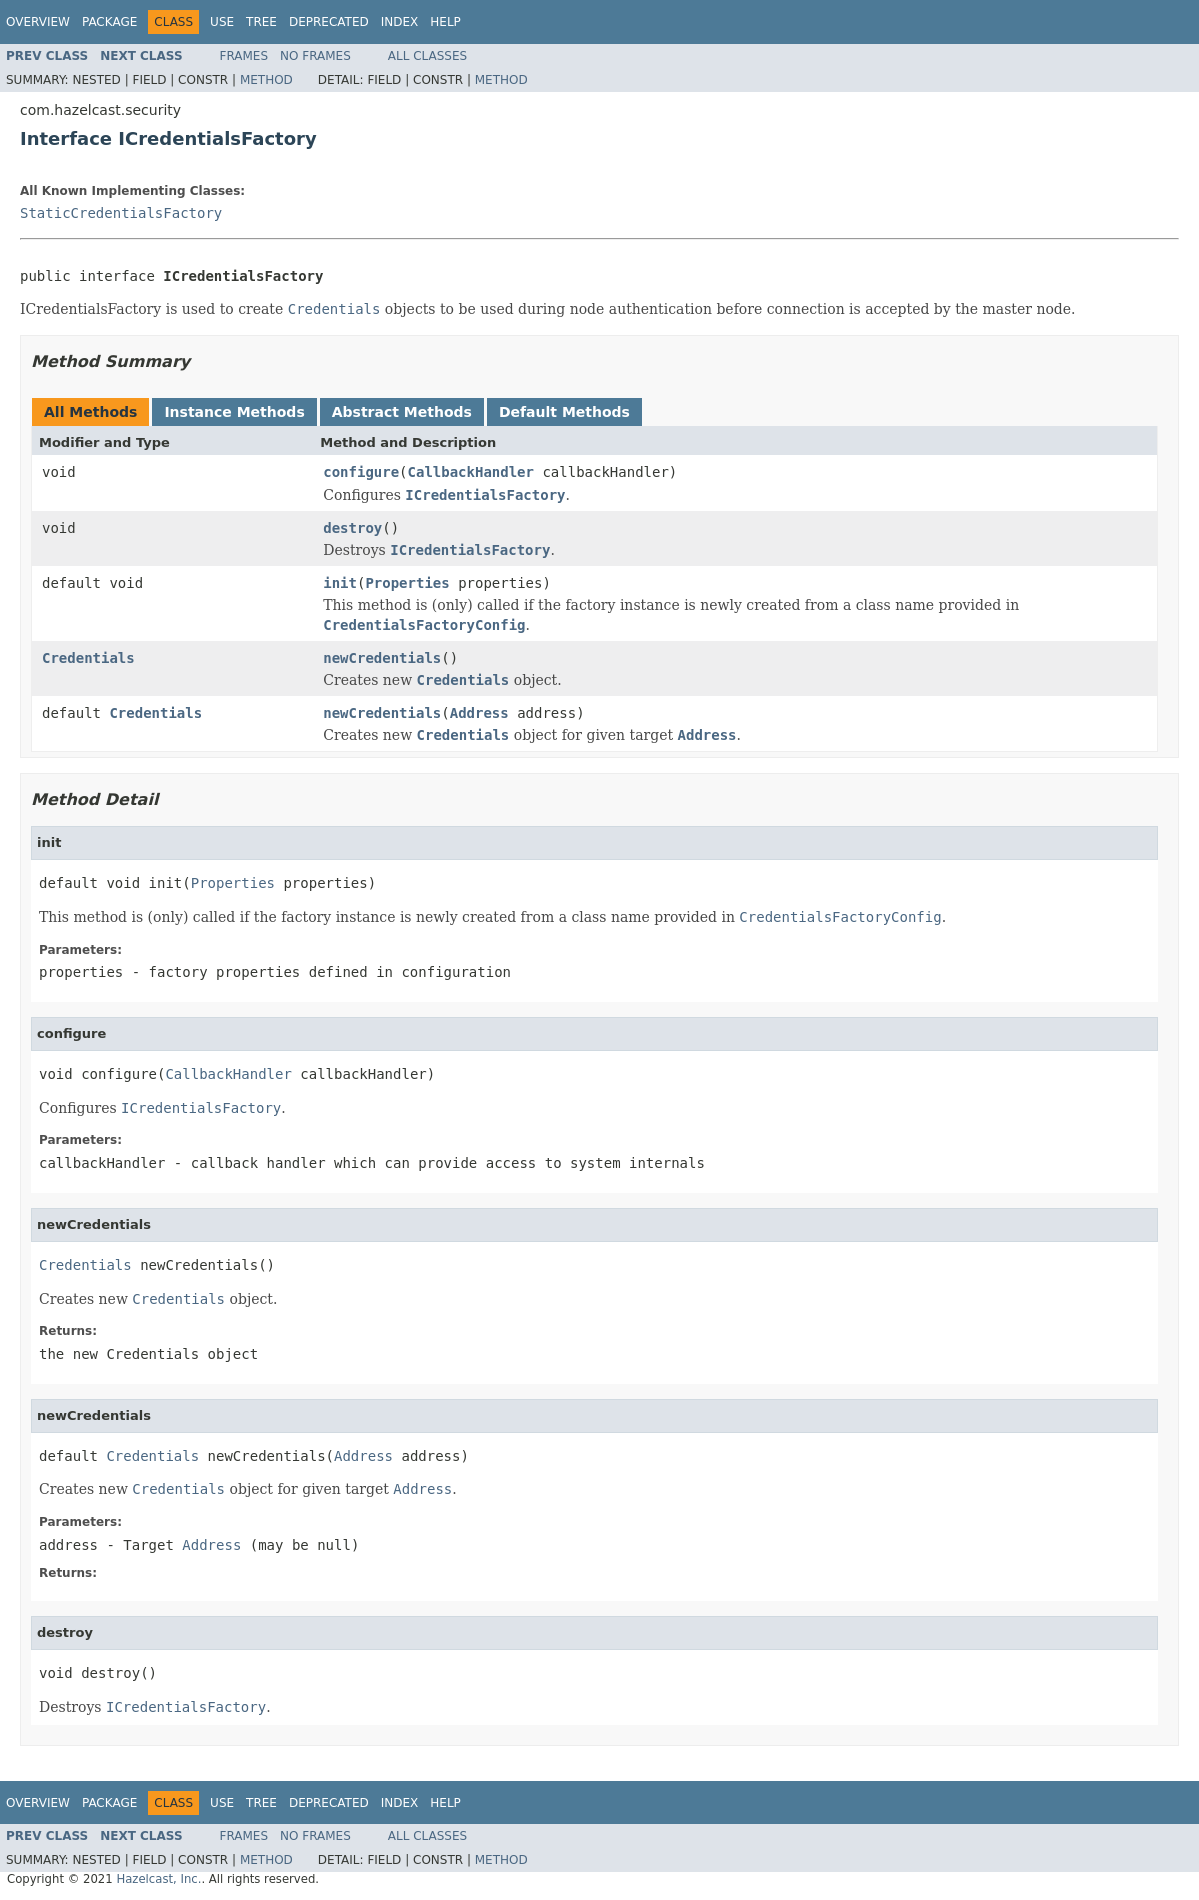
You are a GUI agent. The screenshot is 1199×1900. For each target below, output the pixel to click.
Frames (244, 56)
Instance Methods (234, 412)
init (340, 583)
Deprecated (329, 22)
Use (222, 22)
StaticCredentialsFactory (121, 213)
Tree (261, 22)
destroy (352, 528)
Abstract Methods (402, 412)
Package (109, 22)
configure (361, 472)
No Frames (315, 56)
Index (400, 22)
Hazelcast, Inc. (158, 1879)
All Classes (427, 56)
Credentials (88, 658)
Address (479, 713)
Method (266, 80)
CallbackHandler (471, 472)
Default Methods (564, 412)
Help (445, 22)
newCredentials (382, 658)
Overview (38, 22)
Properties (407, 583)
